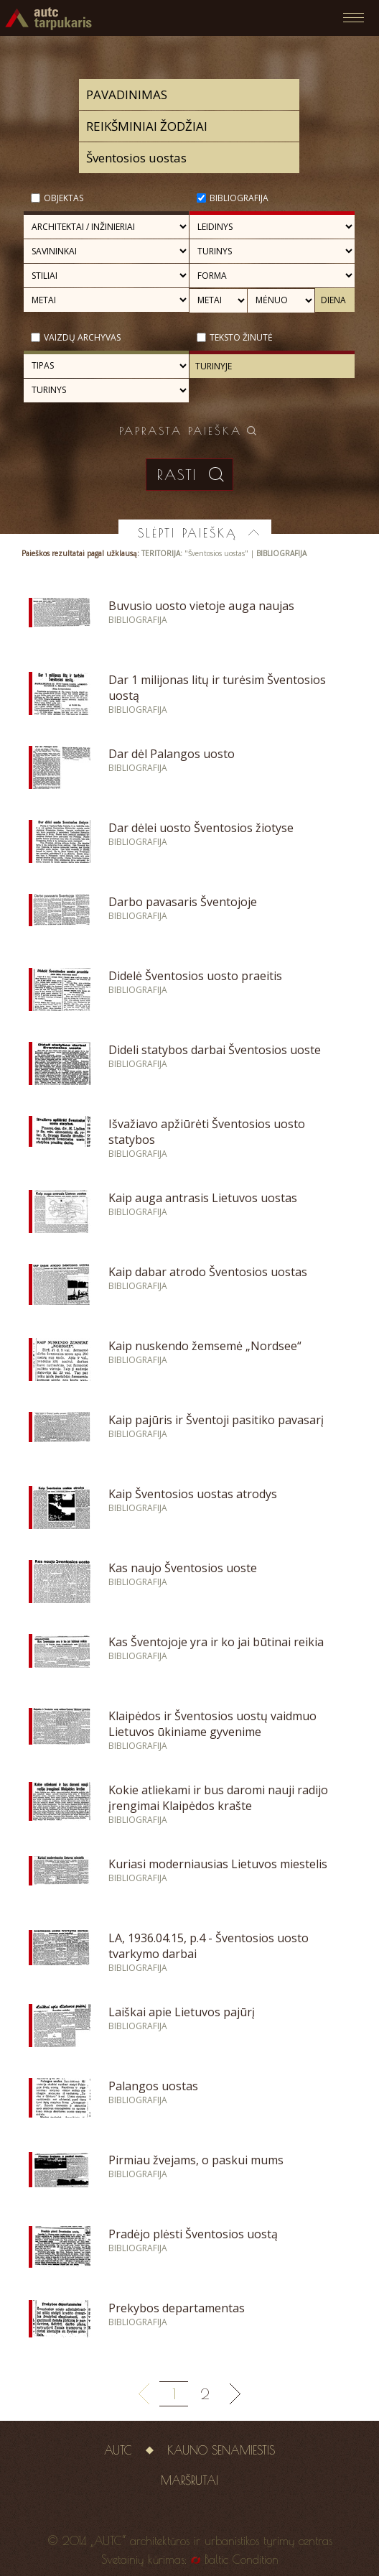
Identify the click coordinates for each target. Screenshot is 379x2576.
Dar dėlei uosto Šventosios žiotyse (201, 828)
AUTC (118, 2450)
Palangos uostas (153, 2086)
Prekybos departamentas (176, 2308)
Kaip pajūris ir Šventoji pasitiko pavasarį (216, 1420)
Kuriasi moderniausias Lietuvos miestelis (217, 1864)
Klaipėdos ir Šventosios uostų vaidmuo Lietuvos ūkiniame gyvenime (212, 1724)
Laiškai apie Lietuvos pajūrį (181, 2012)
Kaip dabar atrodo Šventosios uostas (207, 1272)
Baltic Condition (242, 2559)
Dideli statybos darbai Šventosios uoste (214, 1050)
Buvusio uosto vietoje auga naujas (201, 606)
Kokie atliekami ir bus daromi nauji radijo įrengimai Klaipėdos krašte (218, 1798)
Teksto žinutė (241, 337)
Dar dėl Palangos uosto (171, 754)
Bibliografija (239, 198)
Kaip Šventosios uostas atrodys (192, 1494)
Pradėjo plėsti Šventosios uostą (193, 2234)
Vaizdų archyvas (82, 337)
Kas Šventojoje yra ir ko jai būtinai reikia (216, 1642)
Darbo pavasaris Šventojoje (182, 902)
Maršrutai (189, 2480)
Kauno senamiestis (221, 2450)
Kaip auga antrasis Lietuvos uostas (202, 1198)
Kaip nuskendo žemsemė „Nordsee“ (204, 1346)
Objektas (63, 198)
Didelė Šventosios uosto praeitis (195, 976)
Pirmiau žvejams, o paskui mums (196, 2160)
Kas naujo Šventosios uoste (182, 1568)
